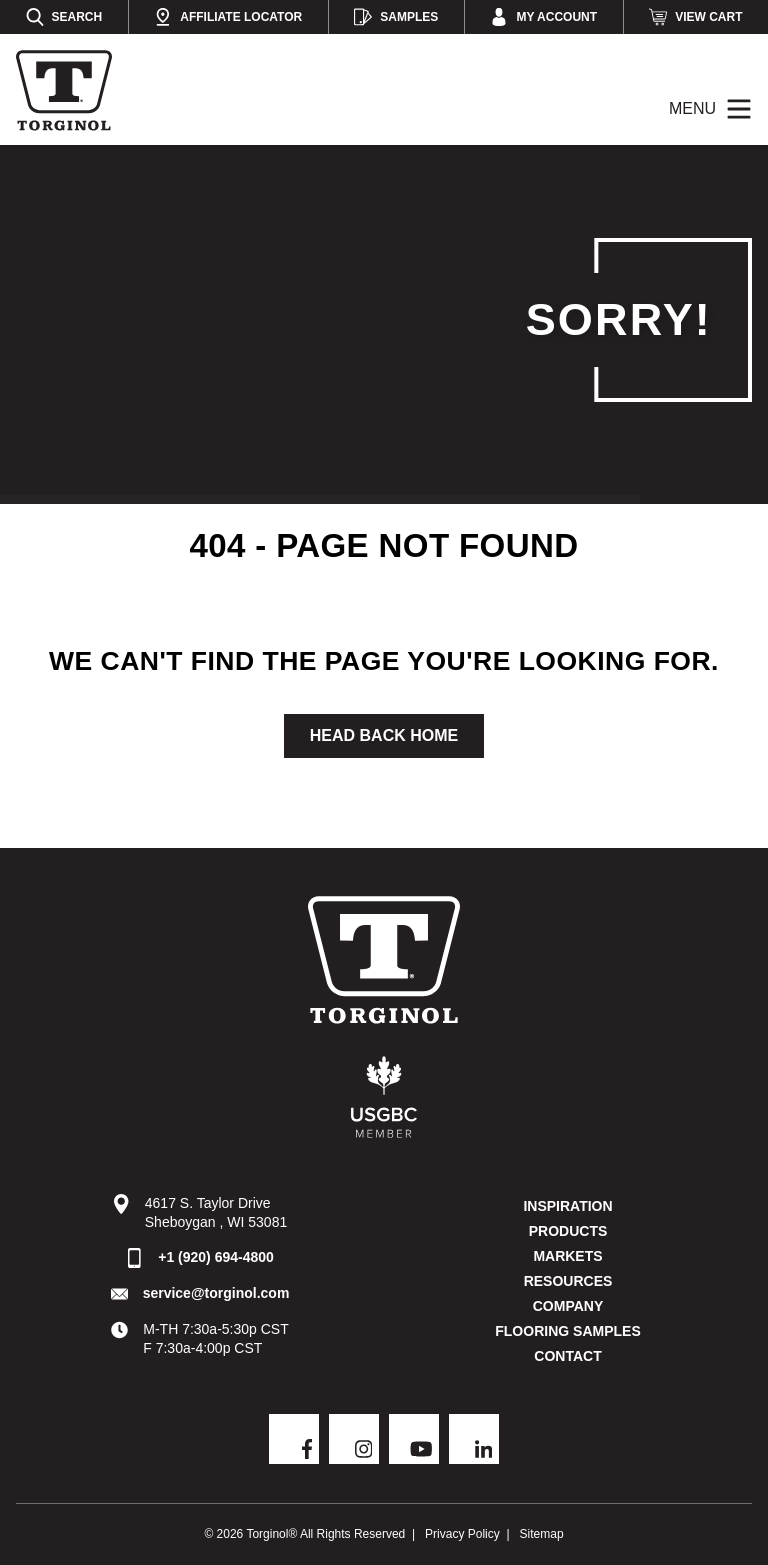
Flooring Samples (567, 1331)
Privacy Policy (462, 1534)
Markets (567, 1256)
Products (568, 1231)
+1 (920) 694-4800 (216, 1257)
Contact (567, 1356)
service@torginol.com (216, 1293)
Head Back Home (384, 735)
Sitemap (542, 1534)
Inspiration (567, 1206)
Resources (568, 1281)
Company (568, 1306)
